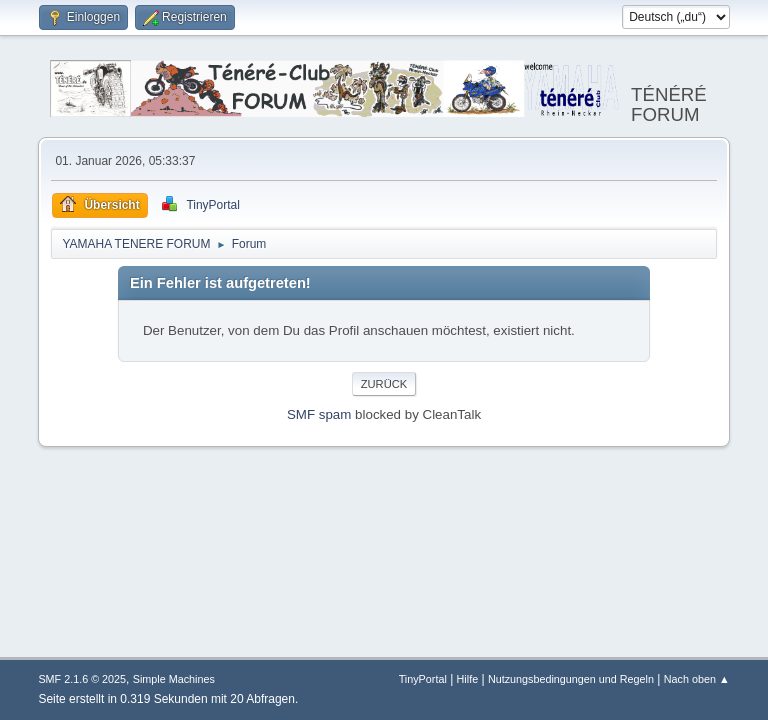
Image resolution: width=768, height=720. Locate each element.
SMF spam (319, 414)
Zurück (384, 384)
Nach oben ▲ (697, 679)
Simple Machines (174, 679)
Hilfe (468, 679)
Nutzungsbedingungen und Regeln (571, 679)
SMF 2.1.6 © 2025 (82, 679)
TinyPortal (423, 679)
